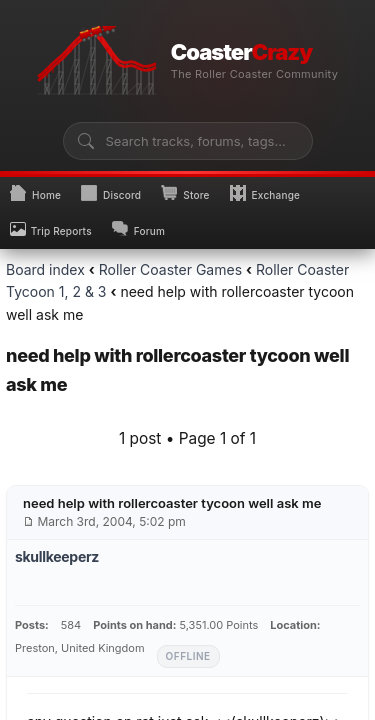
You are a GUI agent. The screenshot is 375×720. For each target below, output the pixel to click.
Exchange (265, 193)
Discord (111, 193)
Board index (45, 269)
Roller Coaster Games (170, 269)
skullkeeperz (57, 556)
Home (35, 193)
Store (185, 193)
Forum (138, 229)
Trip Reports (51, 229)
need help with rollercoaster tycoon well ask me (172, 503)
